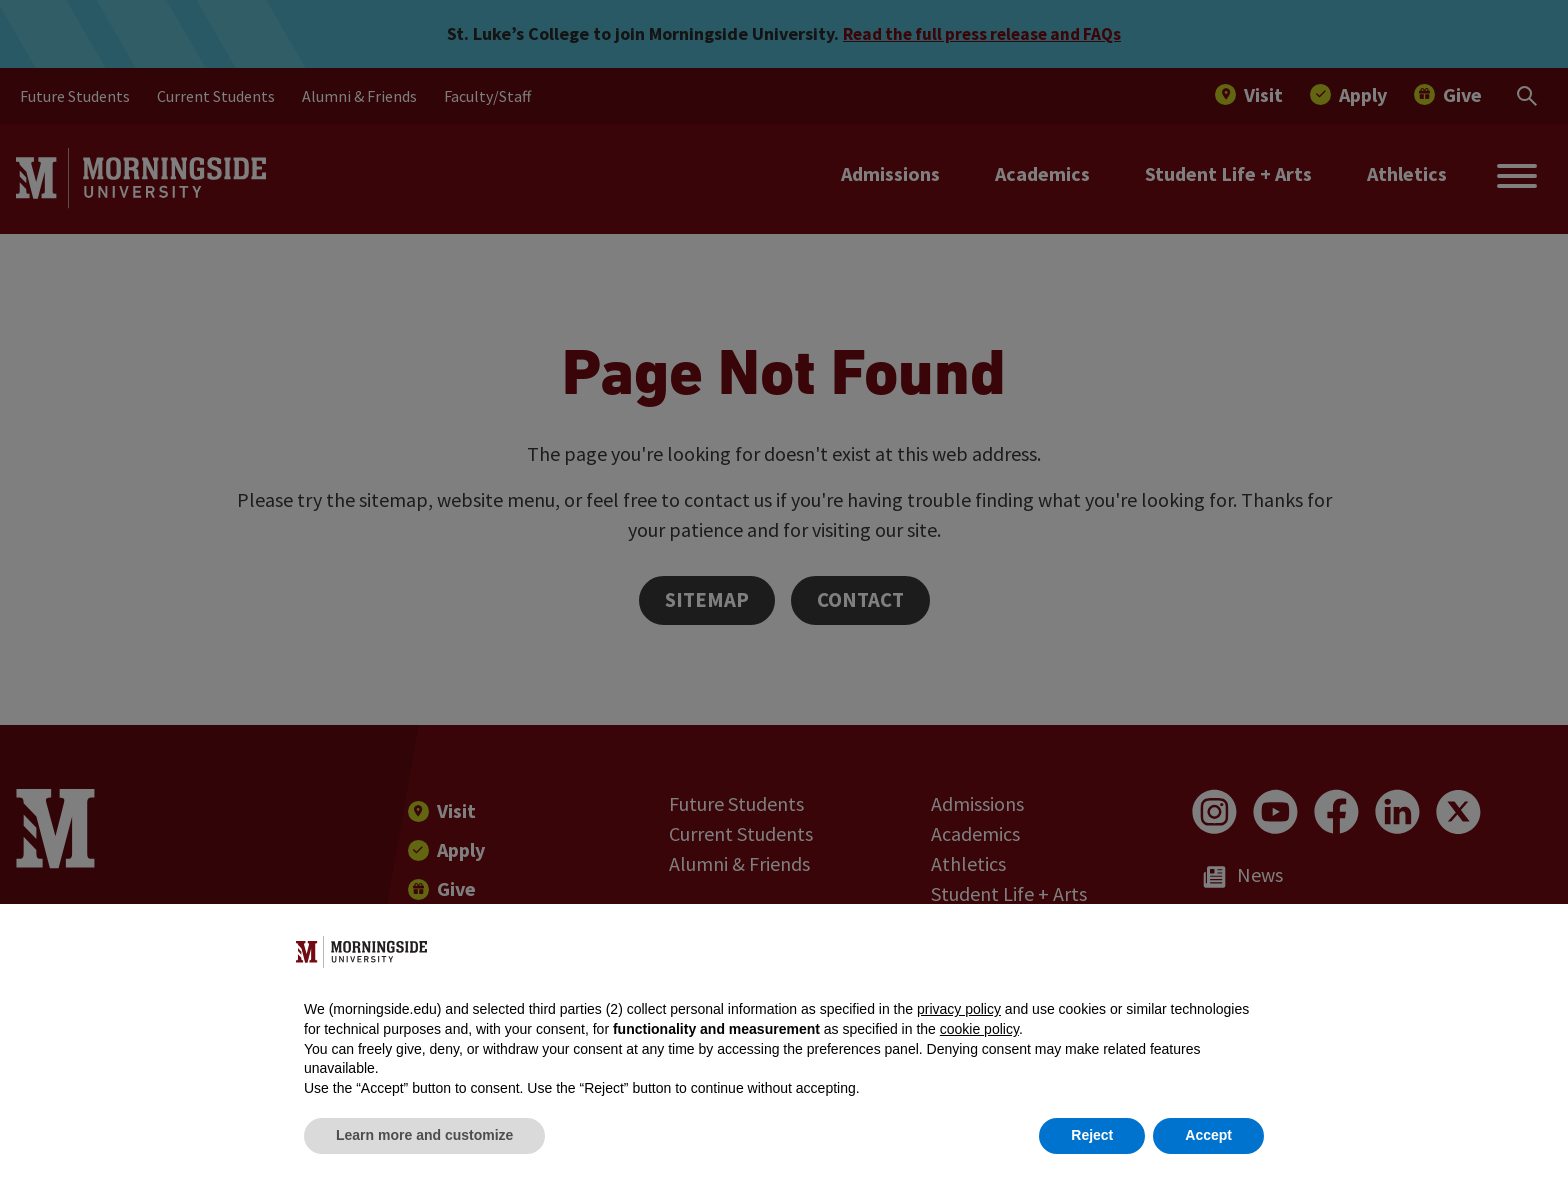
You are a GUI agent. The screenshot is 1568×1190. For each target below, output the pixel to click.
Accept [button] (1208, 1135)
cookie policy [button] (979, 1029)
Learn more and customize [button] (424, 1135)
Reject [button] (1092, 1135)
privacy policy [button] (959, 1009)
